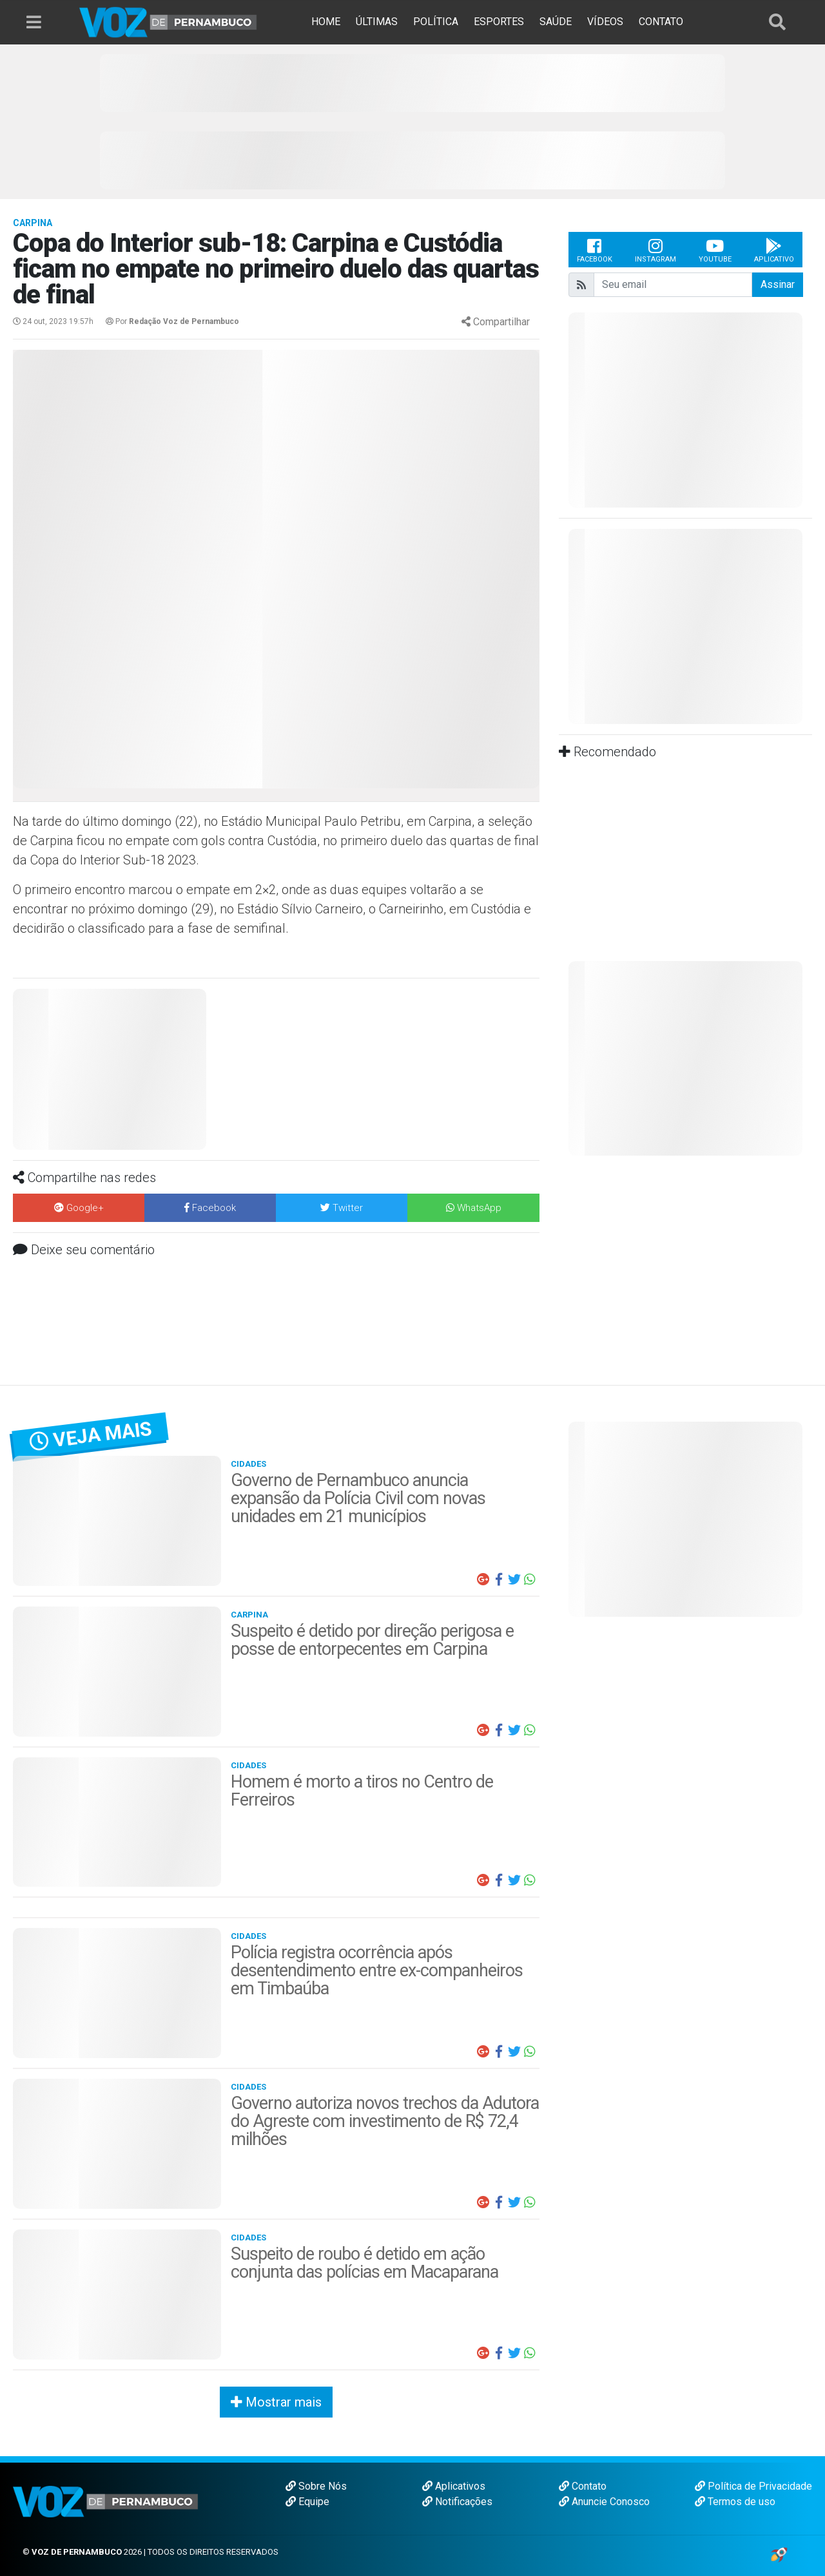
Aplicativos (453, 2486)
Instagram (655, 249)
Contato (583, 2486)
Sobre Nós (316, 2486)
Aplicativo (774, 249)
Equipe (307, 2501)
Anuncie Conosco (604, 2501)
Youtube (715, 249)
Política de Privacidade (753, 2486)
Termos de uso (735, 2501)
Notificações (457, 2501)
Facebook (594, 249)
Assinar (778, 284)
